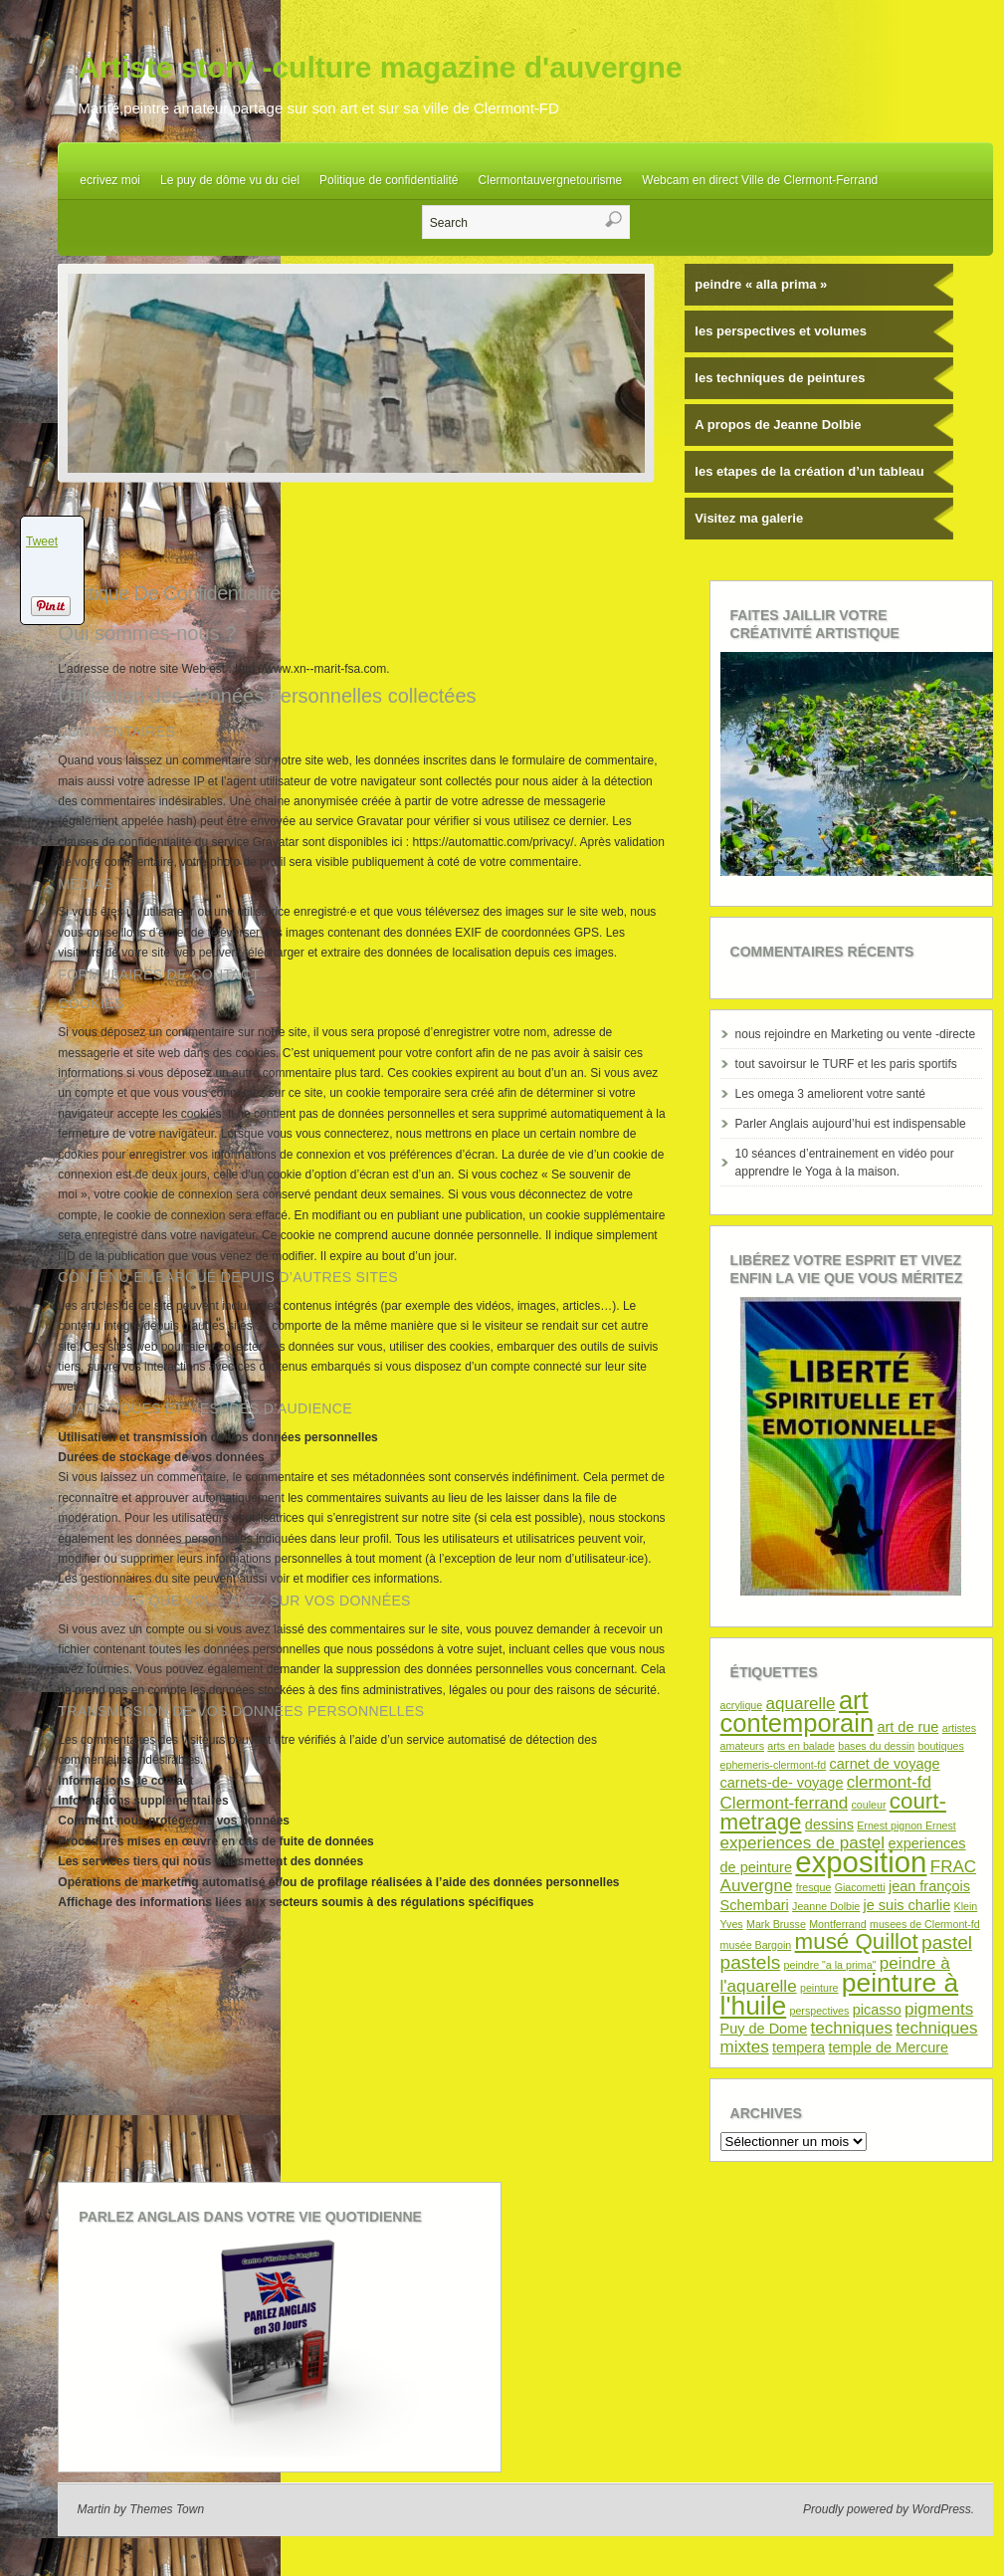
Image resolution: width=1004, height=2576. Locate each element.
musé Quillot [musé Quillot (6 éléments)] (856, 1941)
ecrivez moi (110, 180)
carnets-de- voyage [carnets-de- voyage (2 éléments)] (782, 1783)
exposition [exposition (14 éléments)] (860, 1861)
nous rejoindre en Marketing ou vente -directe (855, 1034)
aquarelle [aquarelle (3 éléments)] (801, 1703)
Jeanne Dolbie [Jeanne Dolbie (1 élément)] (826, 1906)
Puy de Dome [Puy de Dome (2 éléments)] (764, 2029)
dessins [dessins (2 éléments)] (829, 1824)
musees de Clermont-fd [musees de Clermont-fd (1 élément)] (925, 1924)
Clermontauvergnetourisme (551, 180)
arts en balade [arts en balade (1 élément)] (801, 1746)
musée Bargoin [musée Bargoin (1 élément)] (756, 1945)
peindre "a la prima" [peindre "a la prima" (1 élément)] (830, 1965)
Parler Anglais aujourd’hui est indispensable (850, 1124)
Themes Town (166, 2509)
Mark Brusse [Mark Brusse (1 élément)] (776, 1924)
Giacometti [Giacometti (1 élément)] (860, 1887)
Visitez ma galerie (749, 518)
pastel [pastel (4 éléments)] (946, 1942)
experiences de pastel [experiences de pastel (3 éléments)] (803, 1842)
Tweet (42, 541)
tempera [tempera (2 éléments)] (798, 2047)
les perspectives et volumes (781, 330)
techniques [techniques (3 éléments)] (852, 2028)
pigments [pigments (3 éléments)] (938, 2009)
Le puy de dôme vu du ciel (230, 180)
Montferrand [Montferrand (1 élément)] (837, 1924)
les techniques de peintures (780, 377)
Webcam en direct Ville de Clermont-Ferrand (760, 180)
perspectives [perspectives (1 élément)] (820, 2011)
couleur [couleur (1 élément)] (869, 1805)
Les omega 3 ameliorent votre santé (830, 1094)
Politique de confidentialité (388, 180)
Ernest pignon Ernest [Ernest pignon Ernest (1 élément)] (906, 1825)
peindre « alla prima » (761, 284)
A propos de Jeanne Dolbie (778, 424)
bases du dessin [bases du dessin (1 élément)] (876, 1746)
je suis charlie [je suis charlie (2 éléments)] (907, 1905)
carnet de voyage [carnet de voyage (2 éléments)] (885, 1764)
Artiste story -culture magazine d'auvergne (380, 67)
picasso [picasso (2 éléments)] (877, 2010)
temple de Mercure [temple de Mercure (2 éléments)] (889, 2047)
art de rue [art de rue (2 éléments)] (907, 1727)
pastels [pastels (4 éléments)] (750, 1962)
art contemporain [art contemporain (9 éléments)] (797, 1711)
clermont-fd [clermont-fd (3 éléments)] (889, 1782)
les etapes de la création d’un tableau (809, 471)
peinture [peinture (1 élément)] (819, 1988)
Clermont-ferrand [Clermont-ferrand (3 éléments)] (784, 1803)
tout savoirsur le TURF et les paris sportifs (846, 1064)
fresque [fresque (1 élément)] (814, 1887)
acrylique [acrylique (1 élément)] (741, 1705)
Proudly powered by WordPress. (888, 2509)
